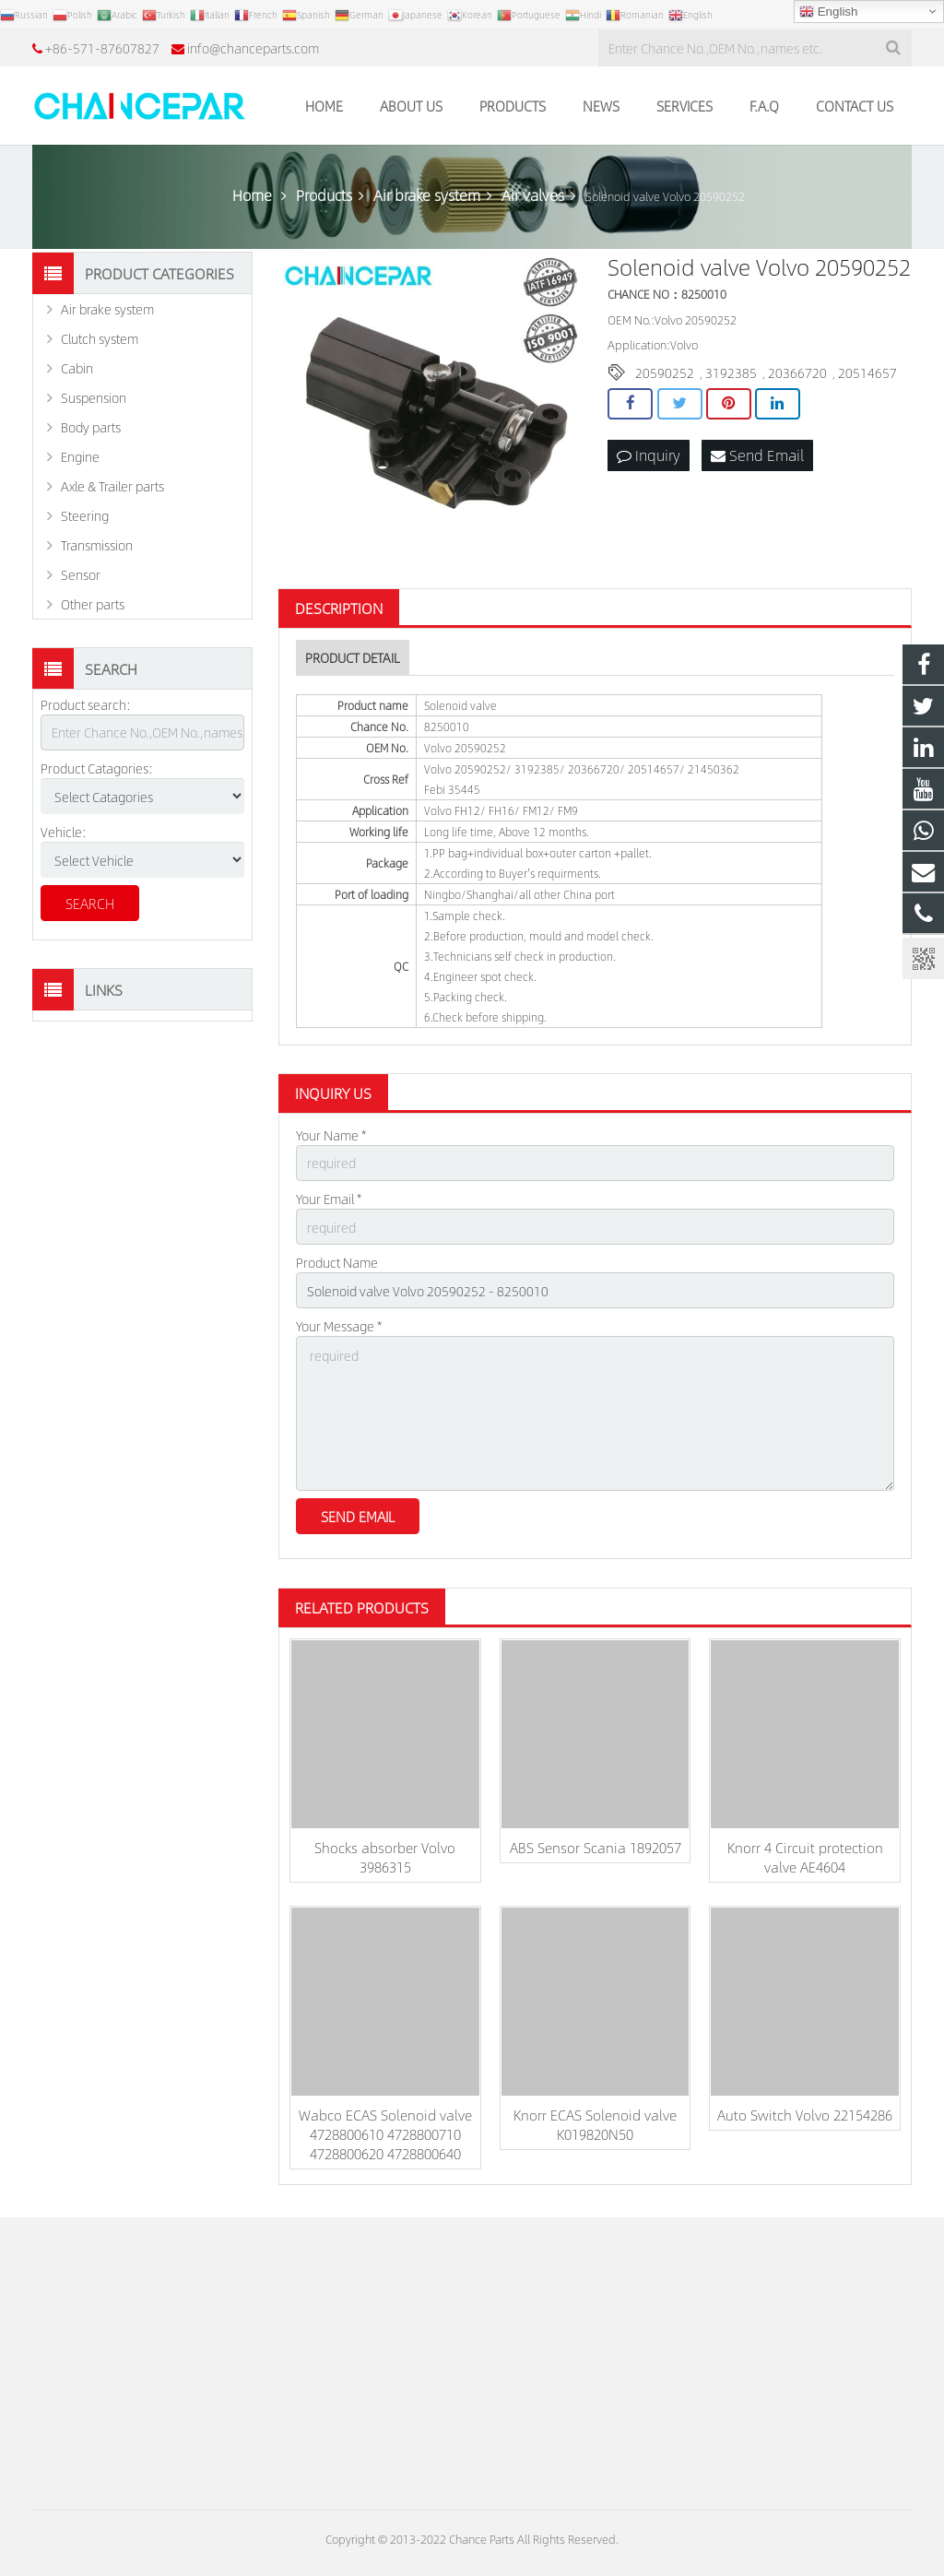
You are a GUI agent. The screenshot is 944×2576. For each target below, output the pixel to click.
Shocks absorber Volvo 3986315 (384, 1857)
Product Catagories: (97, 768)
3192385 (731, 372)
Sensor (80, 574)
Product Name (337, 1262)
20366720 (797, 372)
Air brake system (107, 309)
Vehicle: (64, 831)
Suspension (93, 397)
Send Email (757, 455)
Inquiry (648, 455)
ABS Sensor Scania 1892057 (595, 1847)
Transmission (97, 545)
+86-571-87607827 (102, 48)
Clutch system (99, 338)
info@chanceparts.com (253, 48)
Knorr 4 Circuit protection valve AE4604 (805, 1857)
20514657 (867, 372)
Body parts (91, 427)
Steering (85, 515)
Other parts (92, 604)
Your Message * (339, 1326)
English (828, 12)
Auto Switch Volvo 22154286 (804, 2114)
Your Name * (331, 1135)
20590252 (664, 372)
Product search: (86, 704)
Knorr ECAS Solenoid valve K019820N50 (595, 2124)
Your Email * (328, 1198)
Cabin (77, 368)
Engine (80, 456)
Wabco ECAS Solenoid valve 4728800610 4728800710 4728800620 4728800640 (385, 2134)
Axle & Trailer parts (112, 486)
